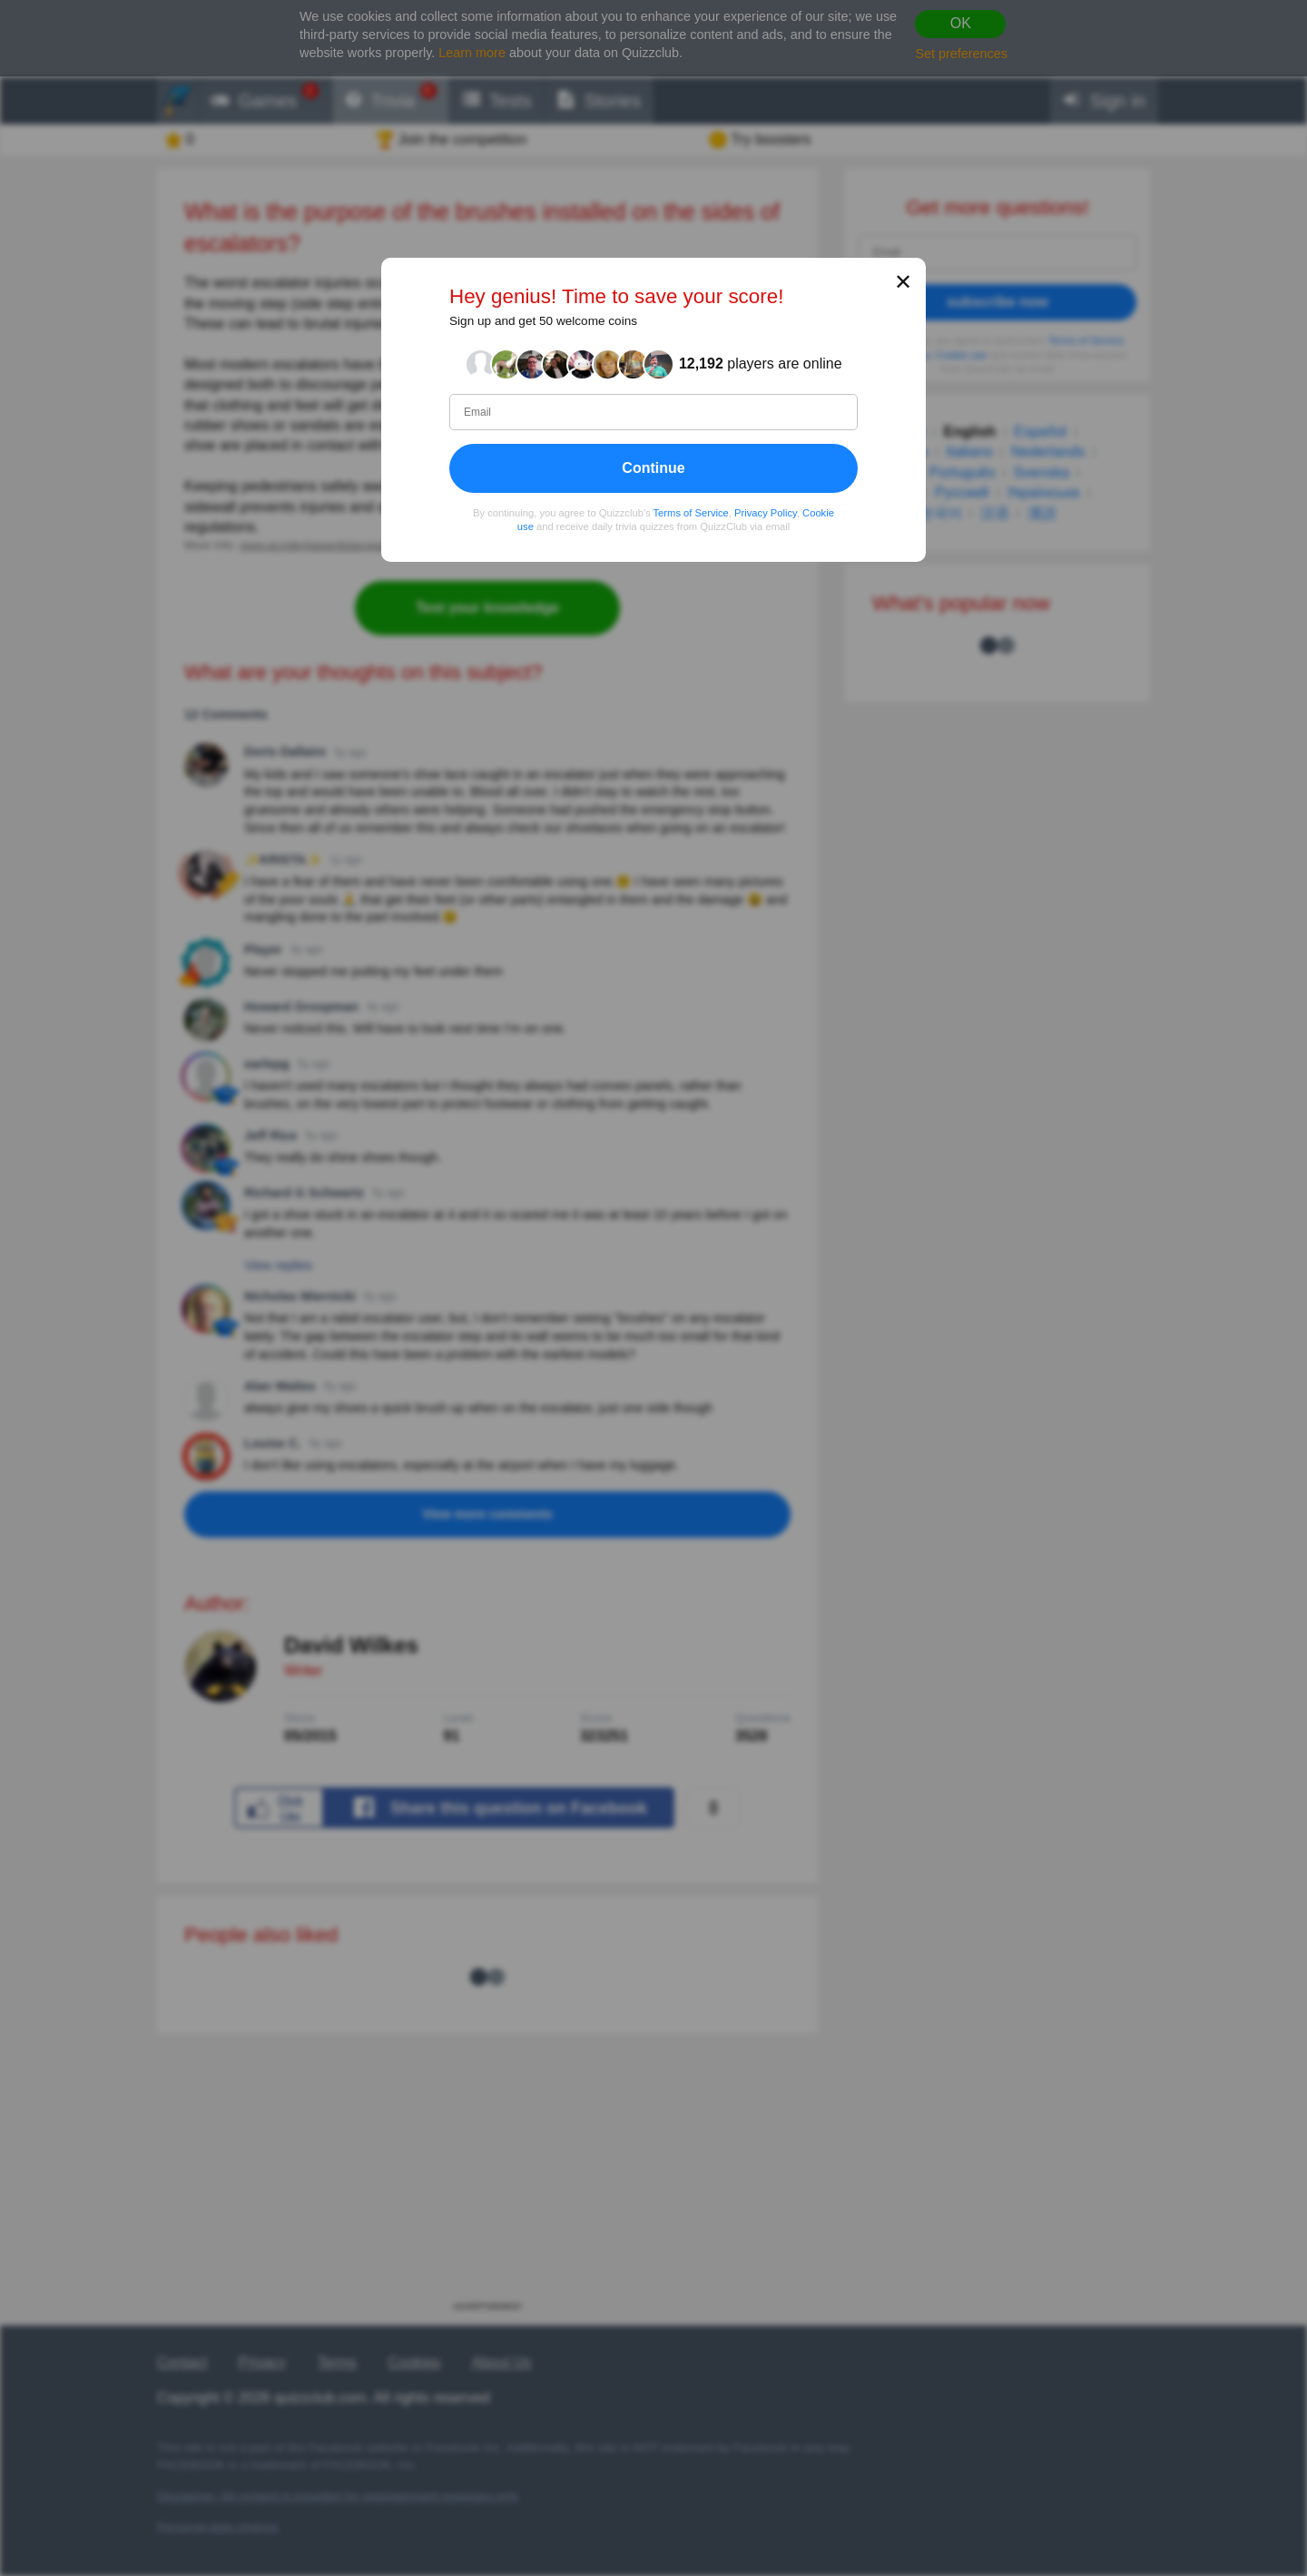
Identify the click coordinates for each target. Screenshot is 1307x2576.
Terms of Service (691, 512)
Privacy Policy (765, 512)
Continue (653, 468)
